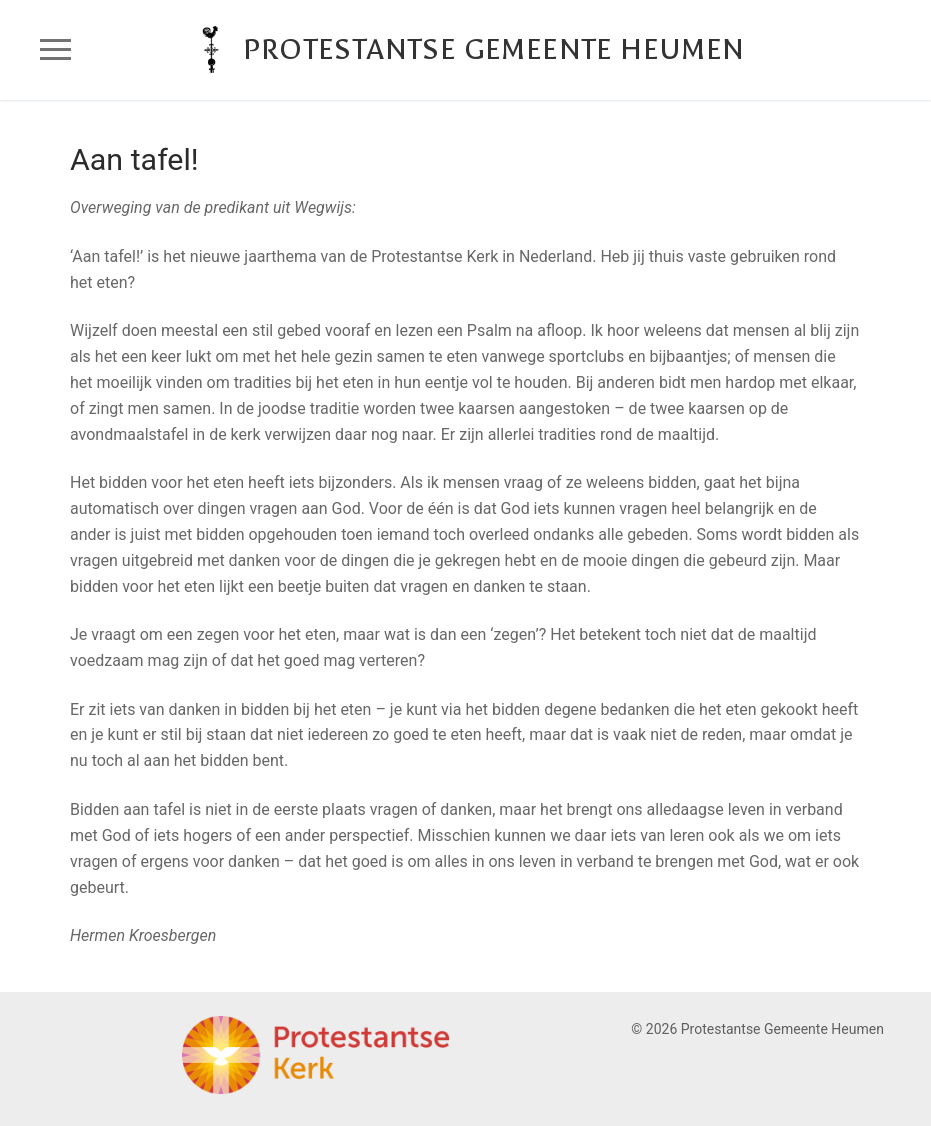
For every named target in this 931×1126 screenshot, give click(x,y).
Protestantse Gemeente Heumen (493, 49)
